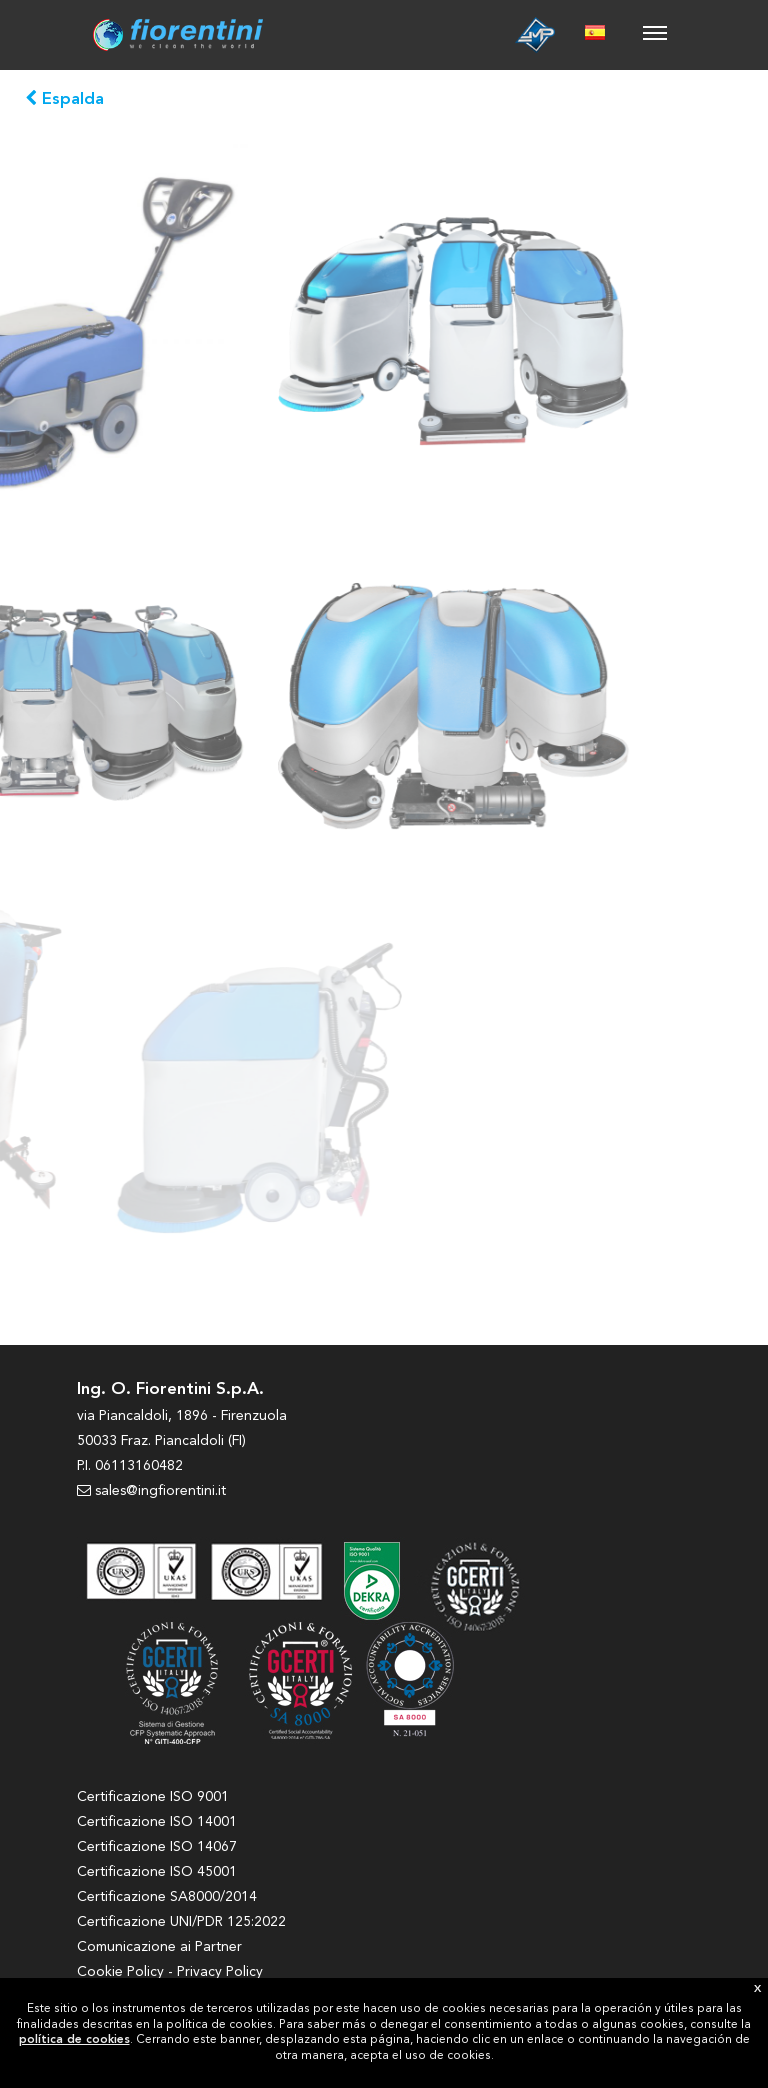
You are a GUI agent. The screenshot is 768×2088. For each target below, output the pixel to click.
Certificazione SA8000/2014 (167, 1897)
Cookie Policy (120, 1972)
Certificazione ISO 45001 (157, 1872)
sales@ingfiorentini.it (151, 1491)
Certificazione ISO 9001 (153, 1797)
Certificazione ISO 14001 (157, 1822)
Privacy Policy (220, 1972)
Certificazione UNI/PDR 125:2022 (181, 1922)
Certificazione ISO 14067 (157, 1847)
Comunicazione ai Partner (159, 1947)
